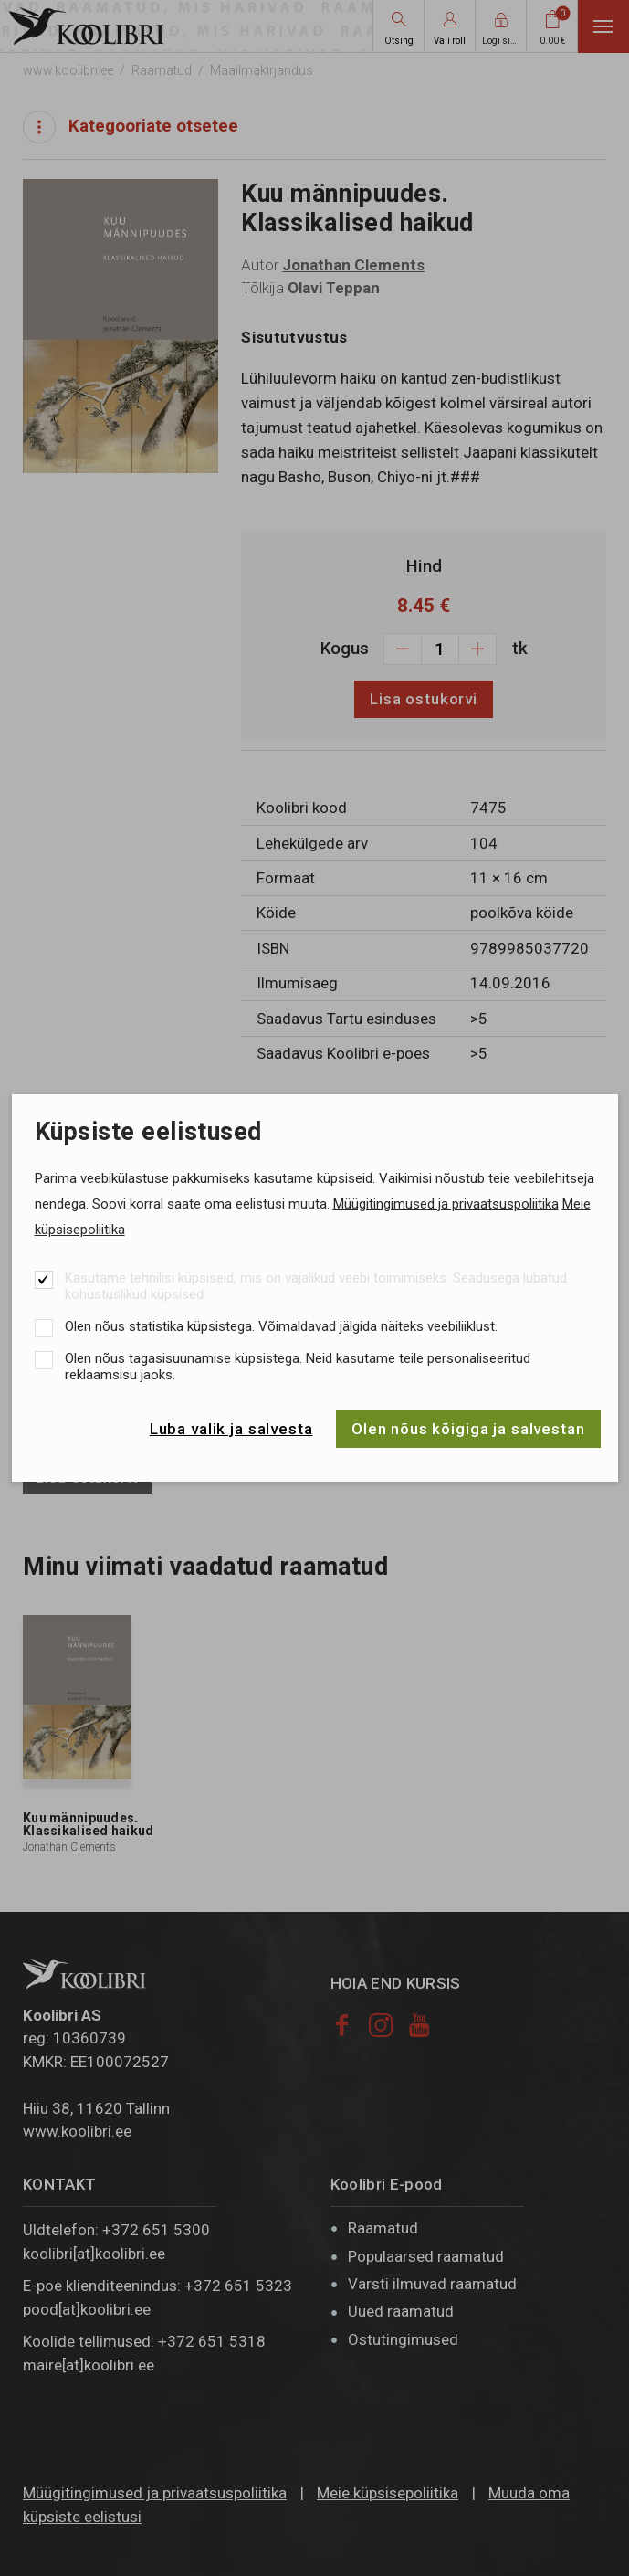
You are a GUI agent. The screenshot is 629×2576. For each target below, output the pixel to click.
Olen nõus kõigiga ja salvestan (468, 1429)
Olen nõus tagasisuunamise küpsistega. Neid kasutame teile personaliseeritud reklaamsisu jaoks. (297, 1366)
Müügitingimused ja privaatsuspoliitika (446, 1204)
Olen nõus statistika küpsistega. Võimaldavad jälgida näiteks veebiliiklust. (281, 1326)
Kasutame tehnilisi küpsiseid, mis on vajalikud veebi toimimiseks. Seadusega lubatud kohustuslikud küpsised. (316, 1286)
